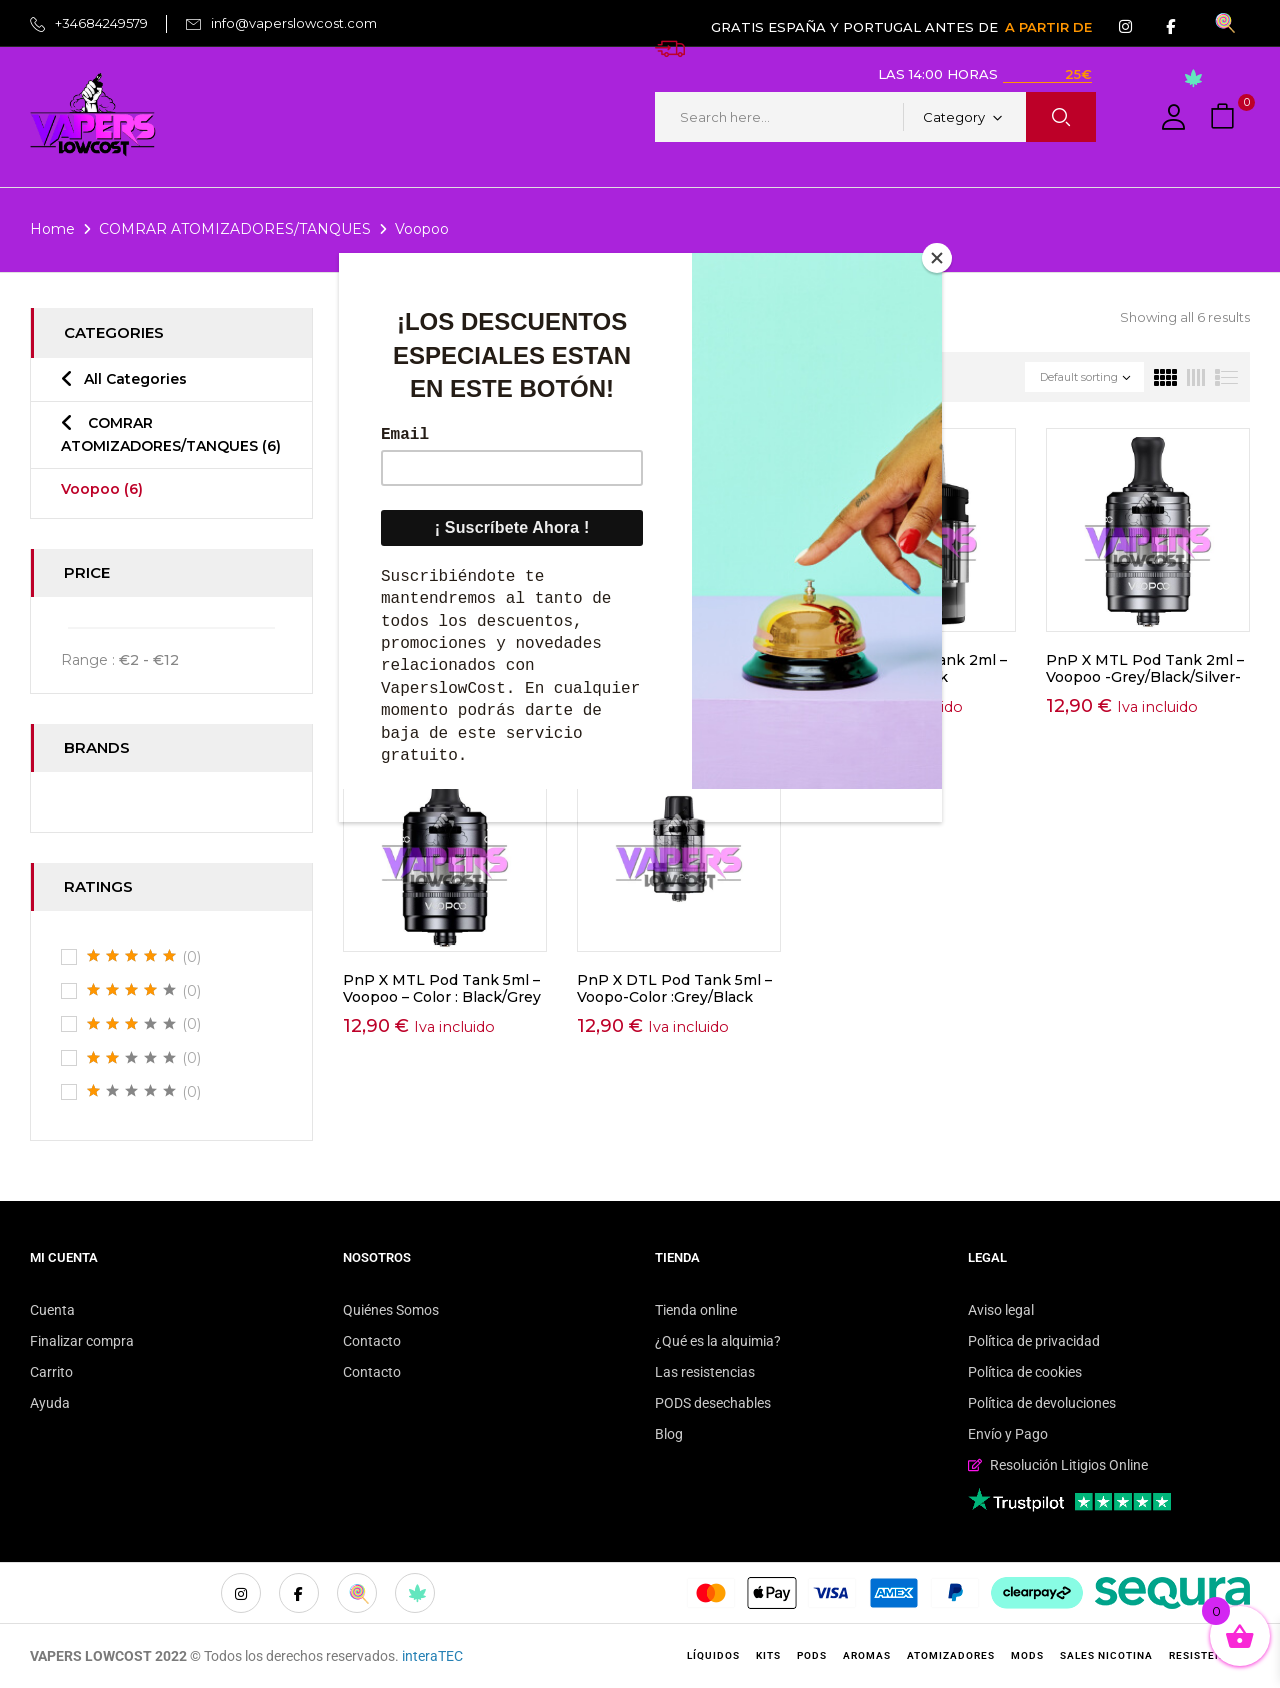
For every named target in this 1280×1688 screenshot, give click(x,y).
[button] (1225, 117)
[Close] (937, 258)
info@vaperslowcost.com (294, 23)
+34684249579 (101, 23)
